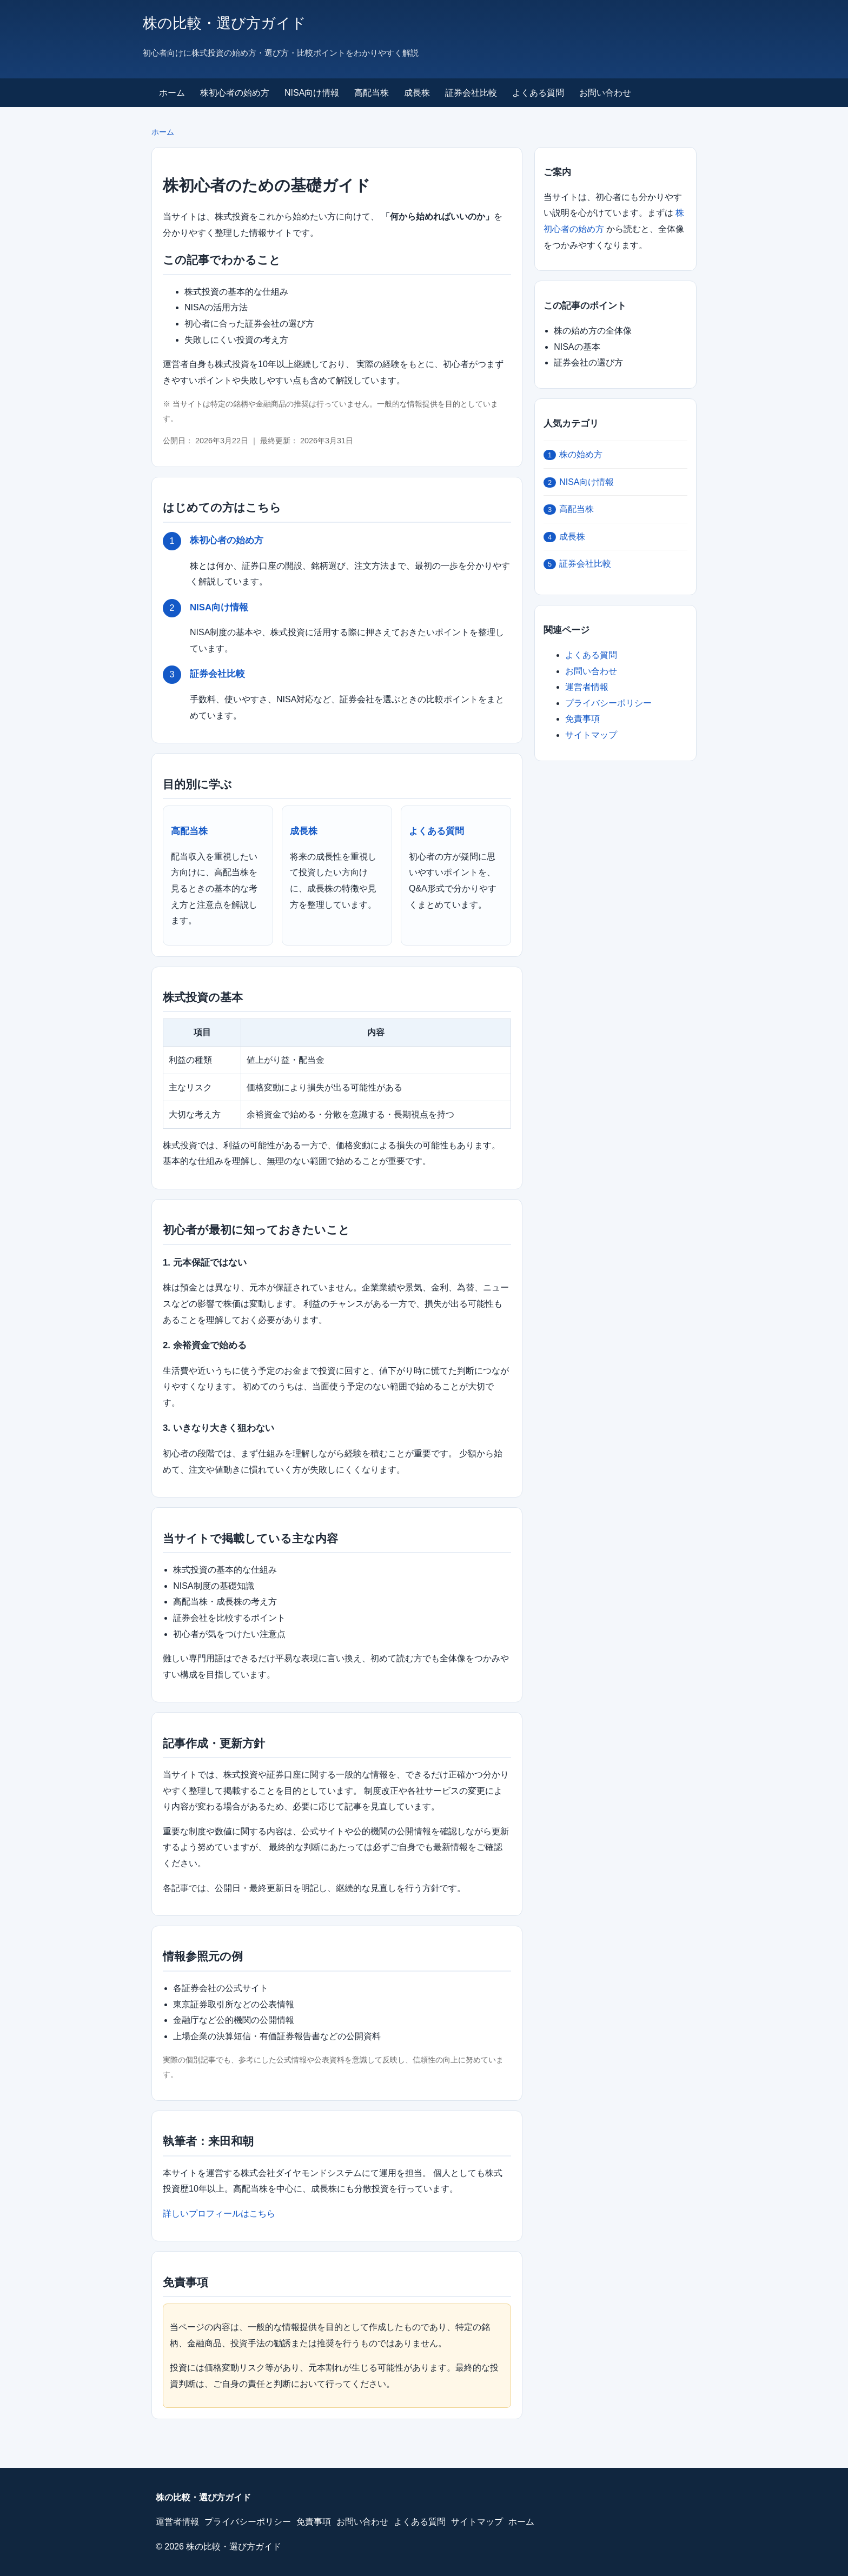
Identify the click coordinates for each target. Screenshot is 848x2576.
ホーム (172, 92)
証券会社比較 (471, 92)
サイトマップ (591, 735)
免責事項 (582, 718)
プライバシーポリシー (608, 703)
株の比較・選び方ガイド (224, 23)
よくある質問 (538, 92)
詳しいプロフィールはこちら (219, 2213)
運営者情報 (586, 686)
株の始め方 (573, 455)
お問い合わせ (605, 92)
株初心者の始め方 (234, 92)
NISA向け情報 (311, 92)
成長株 (417, 92)
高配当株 (371, 92)
